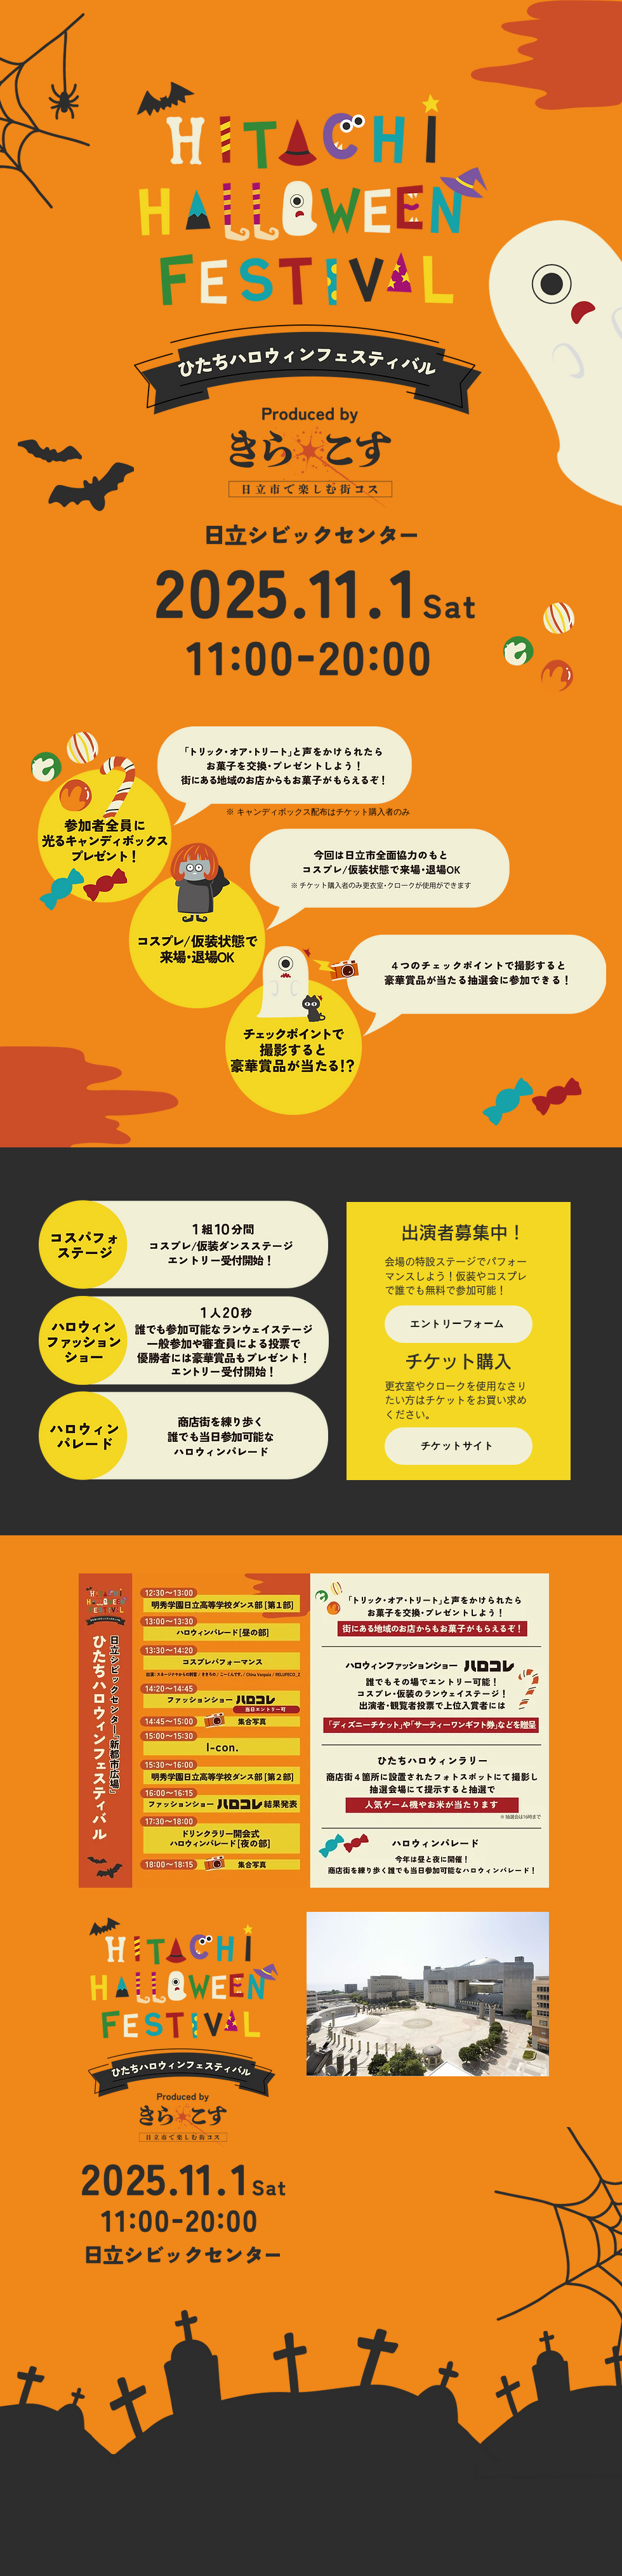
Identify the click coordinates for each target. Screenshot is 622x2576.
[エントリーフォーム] (459, 1324)
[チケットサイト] (459, 1446)
